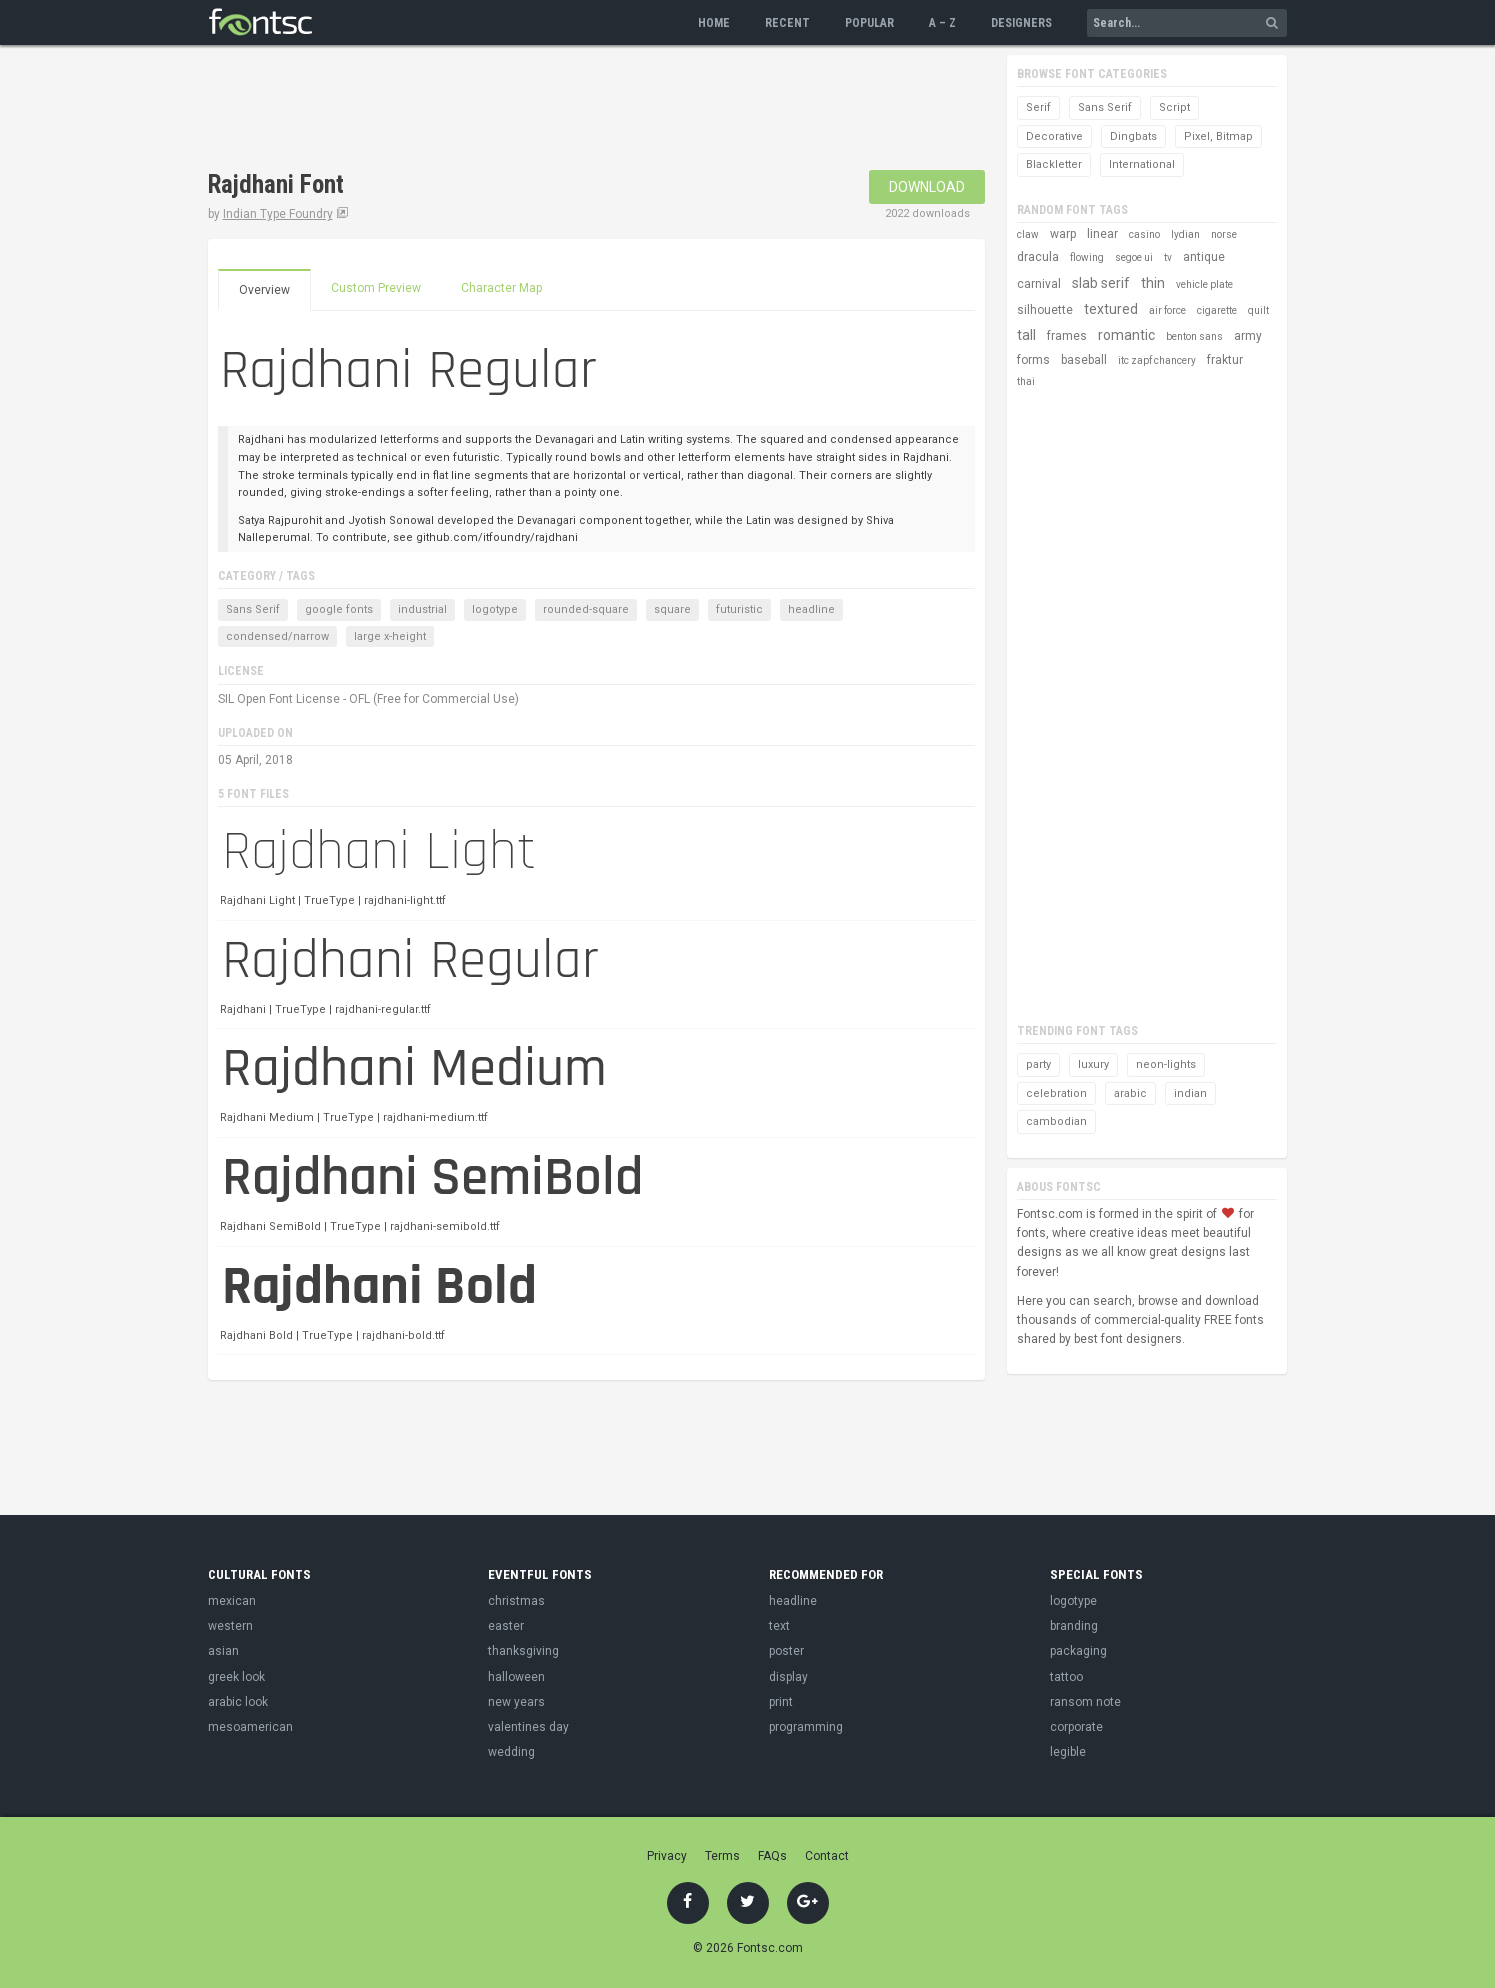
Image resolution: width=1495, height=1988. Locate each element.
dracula (1038, 257)
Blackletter (1054, 164)
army (1248, 336)
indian (1190, 1093)
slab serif (1101, 283)
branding (1074, 1626)
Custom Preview (376, 288)
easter (506, 1626)
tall (1026, 335)
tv (1168, 257)
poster (786, 1651)
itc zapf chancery (1157, 360)
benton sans (1194, 336)
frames (1067, 336)
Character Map (501, 288)
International (1142, 164)
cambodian (1056, 1121)
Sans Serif (253, 609)
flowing (1087, 257)
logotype (495, 609)
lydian (1185, 234)
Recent (787, 23)
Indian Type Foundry (278, 214)
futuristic (739, 609)
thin (1153, 283)
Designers (1021, 23)
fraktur (1225, 360)
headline (811, 609)
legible (1068, 1752)
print (781, 1702)
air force (1167, 310)
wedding (511, 1752)
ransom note (1085, 1702)
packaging (1078, 1651)
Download (927, 187)
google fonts (339, 609)
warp (1063, 234)
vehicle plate (1204, 284)
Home (714, 23)
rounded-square (586, 609)
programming (806, 1727)
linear (1102, 234)
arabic (1130, 1093)
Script (1174, 107)
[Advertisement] (572, 110)
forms (1033, 360)
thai (1026, 381)
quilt (1258, 310)
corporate (1076, 1727)
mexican (232, 1601)
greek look (236, 1677)
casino (1144, 234)
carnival (1039, 284)
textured (1111, 309)
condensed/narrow (277, 636)
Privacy (667, 1856)
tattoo (1066, 1677)
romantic (1126, 335)
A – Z (942, 23)
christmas (516, 1601)
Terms (722, 1856)
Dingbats (1133, 136)
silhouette (1045, 310)
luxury (1093, 1064)
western (230, 1626)
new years (516, 1702)
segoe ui (1134, 257)
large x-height (390, 636)
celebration (1056, 1093)
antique (1204, 257)
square (672, 609)
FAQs (772, 1856)
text (779, 1626)
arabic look (238, 1702)
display (788, 1677)
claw (1028, 234)
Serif (1038, 107)
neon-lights (1166, 1064)
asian (223, 1651)
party (1038, 1064)
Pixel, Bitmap (1218, 136)
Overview (264, 290)
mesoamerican (250, 1727)
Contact (827, 1856)
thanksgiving (523, 1651)
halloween (516, 1677)
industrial (422, 609)
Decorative (1054, 136)
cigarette (1217, 310)
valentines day (528, 1727)
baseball (1084, 360)
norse (1224, 234)
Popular (869, 23)
